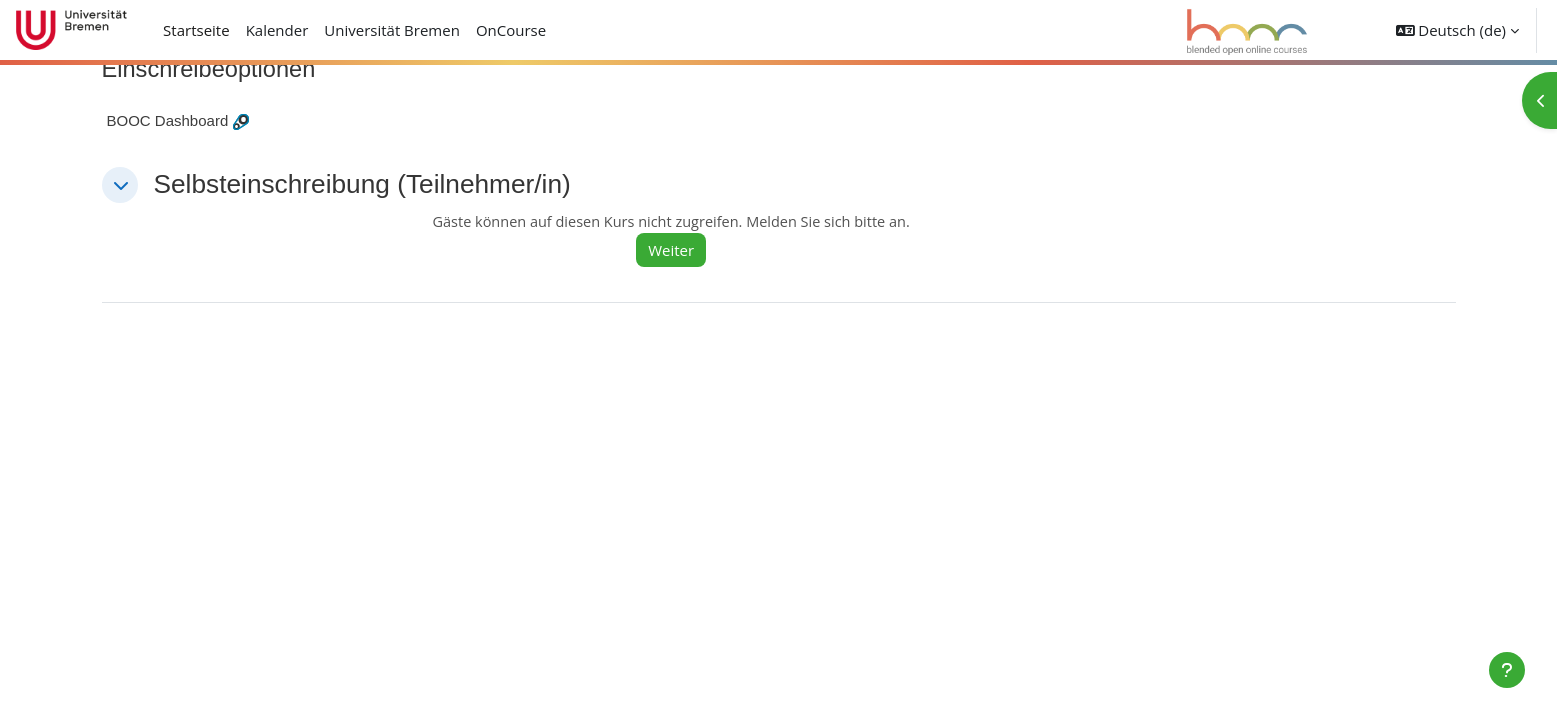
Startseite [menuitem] (196, 30)
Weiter (680, 251)
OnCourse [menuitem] (511, 30)
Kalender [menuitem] (277, 30)
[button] (1457, 30)
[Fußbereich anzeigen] (1507, 670)
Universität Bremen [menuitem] (392, 30)
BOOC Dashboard (168, 121)
